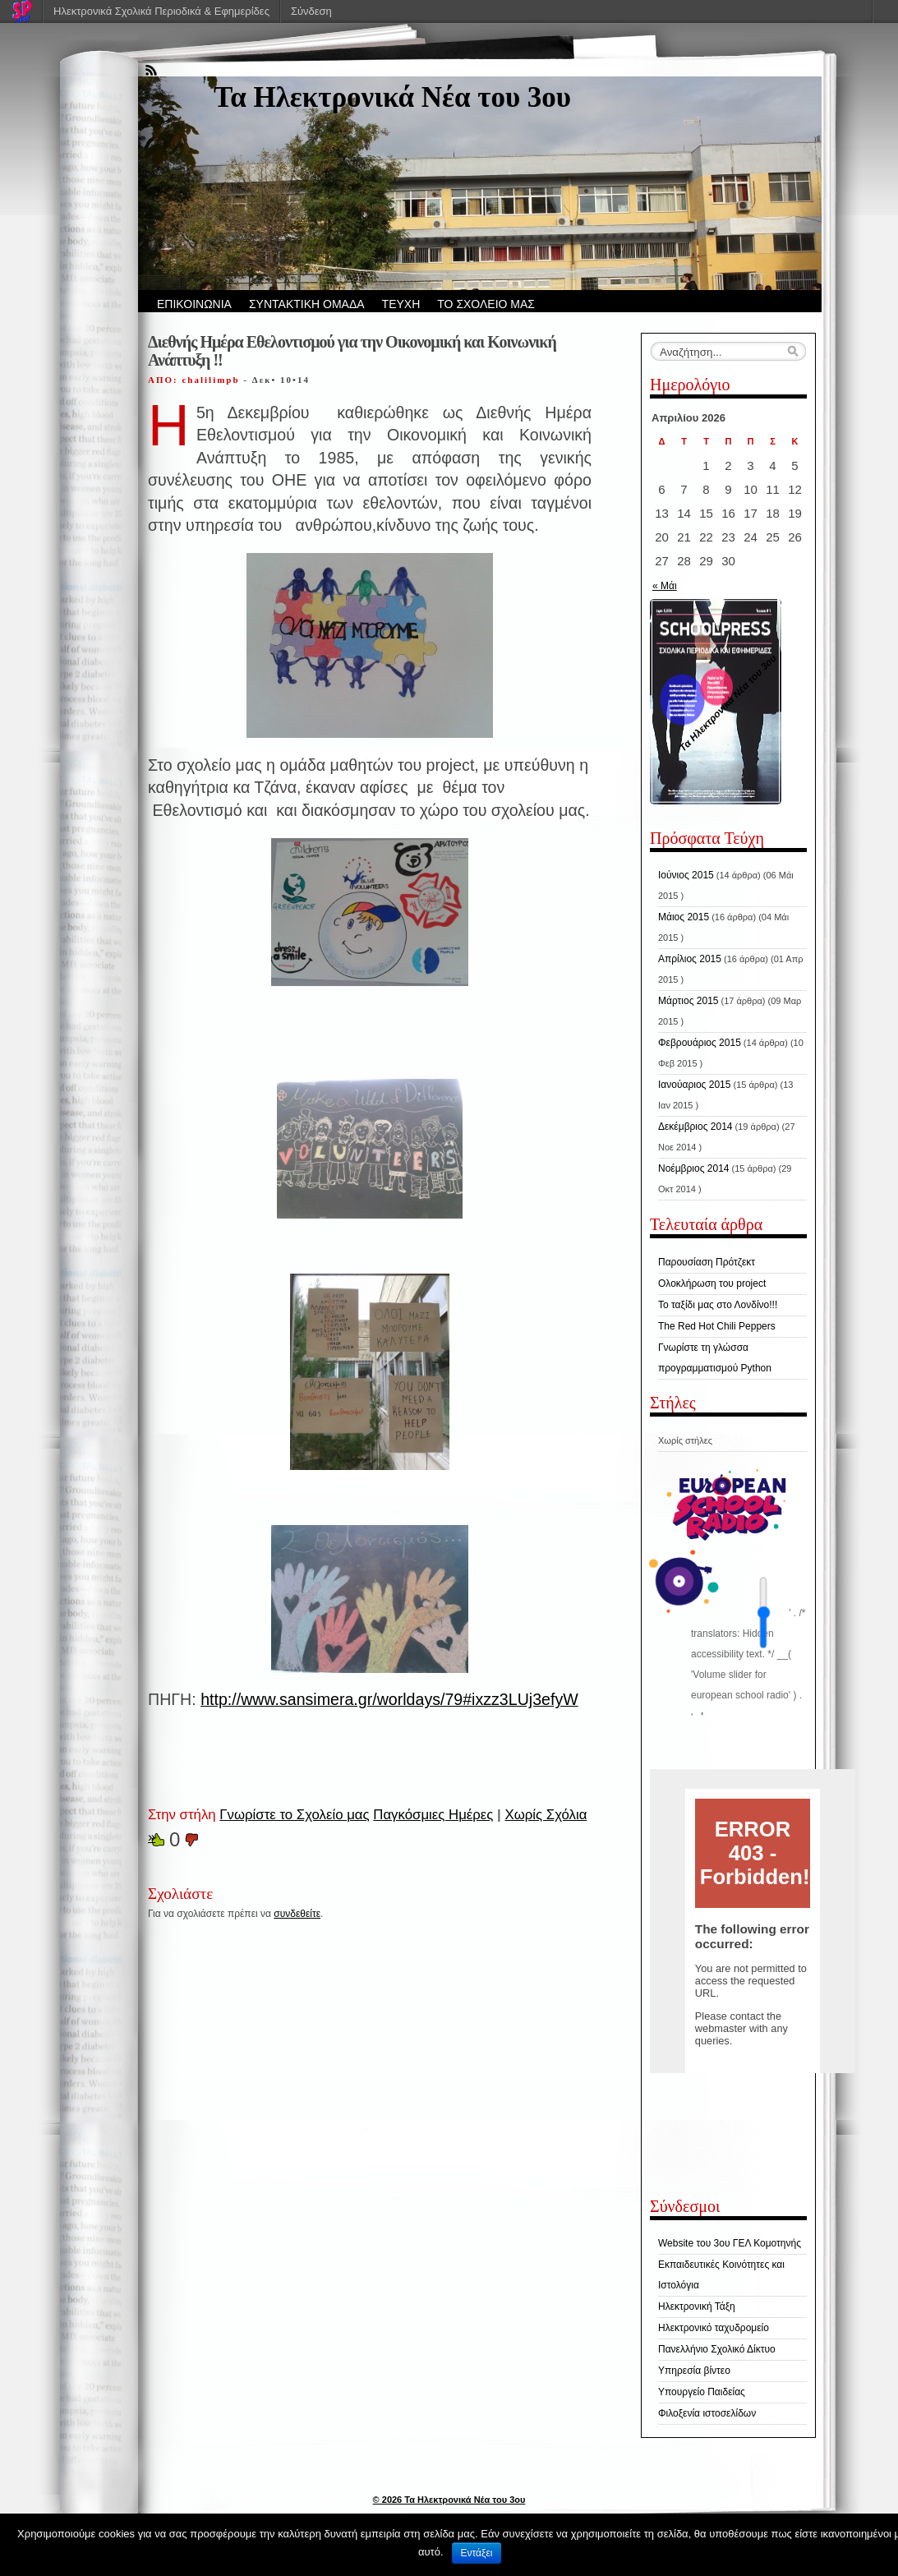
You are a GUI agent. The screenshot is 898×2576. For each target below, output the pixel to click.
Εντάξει (477, 2553)
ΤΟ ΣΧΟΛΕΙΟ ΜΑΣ (486, 304)
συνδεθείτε (297, 1913)
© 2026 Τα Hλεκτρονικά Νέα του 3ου (449, 2500)
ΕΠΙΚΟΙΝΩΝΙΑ (194, 304)
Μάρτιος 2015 (688, 1001)
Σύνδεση (311, 11)
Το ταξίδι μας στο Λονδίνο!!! (717, 1305)
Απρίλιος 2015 (689, 959)
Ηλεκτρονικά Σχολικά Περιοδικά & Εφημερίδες (161, 11)
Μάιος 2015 (683, 917)
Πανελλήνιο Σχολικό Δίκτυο (717, 2349)
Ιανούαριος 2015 (694, 1084)
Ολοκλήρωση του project (712, 1283)
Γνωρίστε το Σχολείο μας (294, 1815)
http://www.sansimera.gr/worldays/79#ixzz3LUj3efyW (389, 1699)
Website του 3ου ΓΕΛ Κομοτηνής (729, 2243)
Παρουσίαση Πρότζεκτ (706, 1262)
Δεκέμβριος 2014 (695, 1126)
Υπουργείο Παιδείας (701, 2392)
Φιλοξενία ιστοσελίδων (707, 2413)
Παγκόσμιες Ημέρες (433, 1815)
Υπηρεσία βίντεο (694, 2370)
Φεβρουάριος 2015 (699, 1042)
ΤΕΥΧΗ (401, 304)
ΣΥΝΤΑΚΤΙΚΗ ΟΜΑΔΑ (307, 304)
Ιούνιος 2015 (686, 875)
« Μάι (664, 586)
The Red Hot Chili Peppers (717, 1326)
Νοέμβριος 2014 (693, 1168)
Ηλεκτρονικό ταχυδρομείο (713, 2328)
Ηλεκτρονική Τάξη (696, 2306)
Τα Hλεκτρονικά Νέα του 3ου (392, 97)
